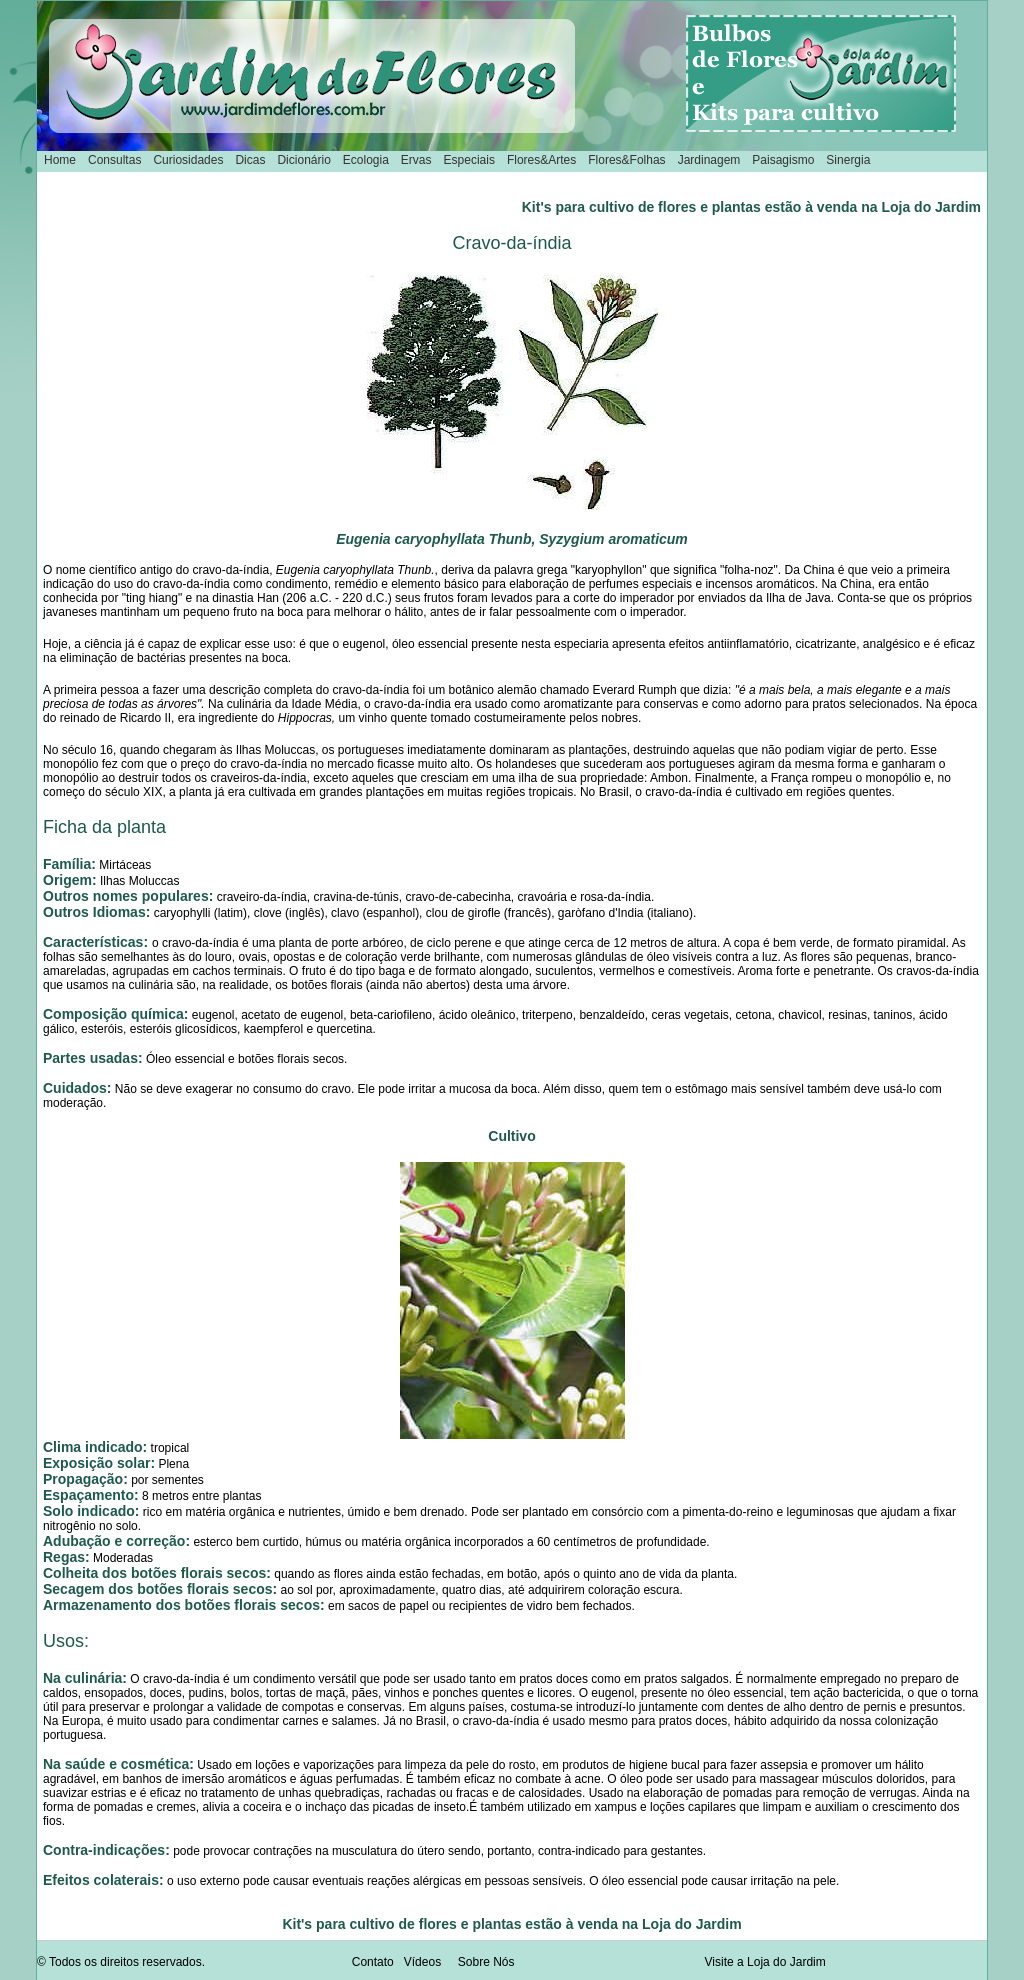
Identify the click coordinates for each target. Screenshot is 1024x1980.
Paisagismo (783, 160)
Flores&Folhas (626, 160)
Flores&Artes (541, 160)
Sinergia (848, 160)
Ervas (416, 160)
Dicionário (303, 160)
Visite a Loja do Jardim (765, 1962)
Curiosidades (188, 160)
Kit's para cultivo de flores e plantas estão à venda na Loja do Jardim (751, 207)
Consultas (114, 160)
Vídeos (422, 1962)
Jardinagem (709, 160)
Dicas (250, 160)
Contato (373, 1962)
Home (60, 160)
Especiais (469, 160)
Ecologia (366, 160)
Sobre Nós (486, 1962)
